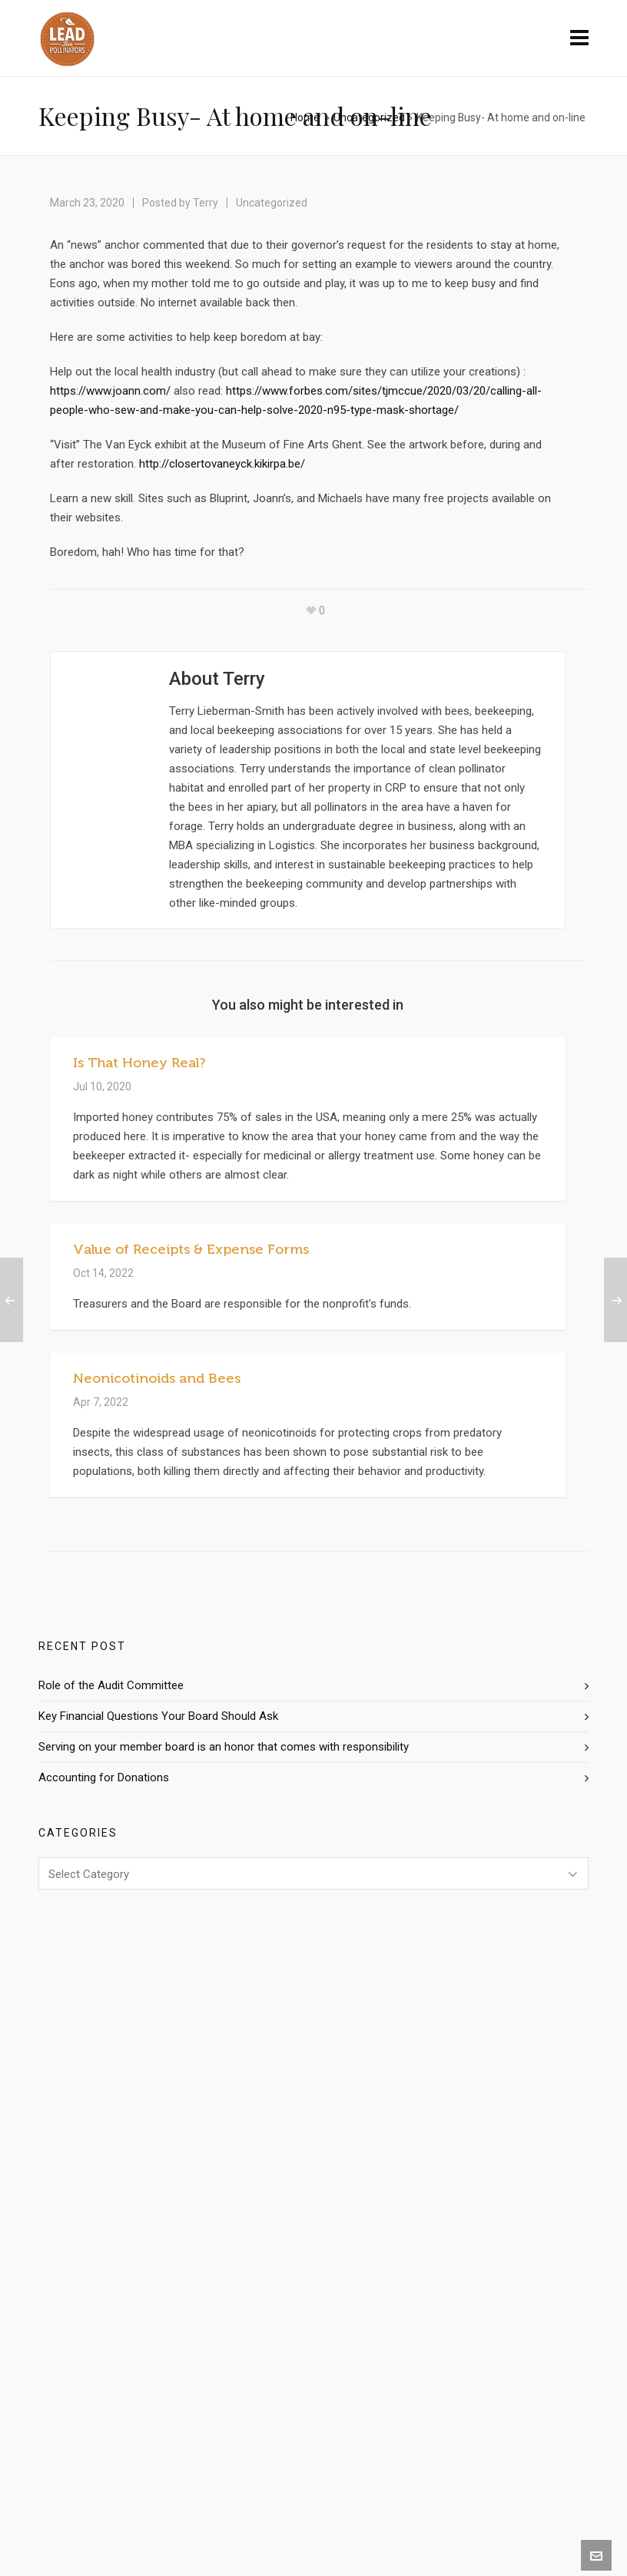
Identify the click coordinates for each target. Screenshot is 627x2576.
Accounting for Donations (103, 1777)
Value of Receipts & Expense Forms (191, 1249)
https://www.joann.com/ (112, 391)
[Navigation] (579, 38)
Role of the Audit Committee (111, 1685)
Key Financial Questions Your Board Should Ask (158, 1716)
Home (305, 117)
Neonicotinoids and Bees (157, 1378)
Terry (205, 203)
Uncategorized (369, 117)
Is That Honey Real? (139, 1062)
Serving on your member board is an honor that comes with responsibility (223, 1747)
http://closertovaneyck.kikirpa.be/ (222, 464)
